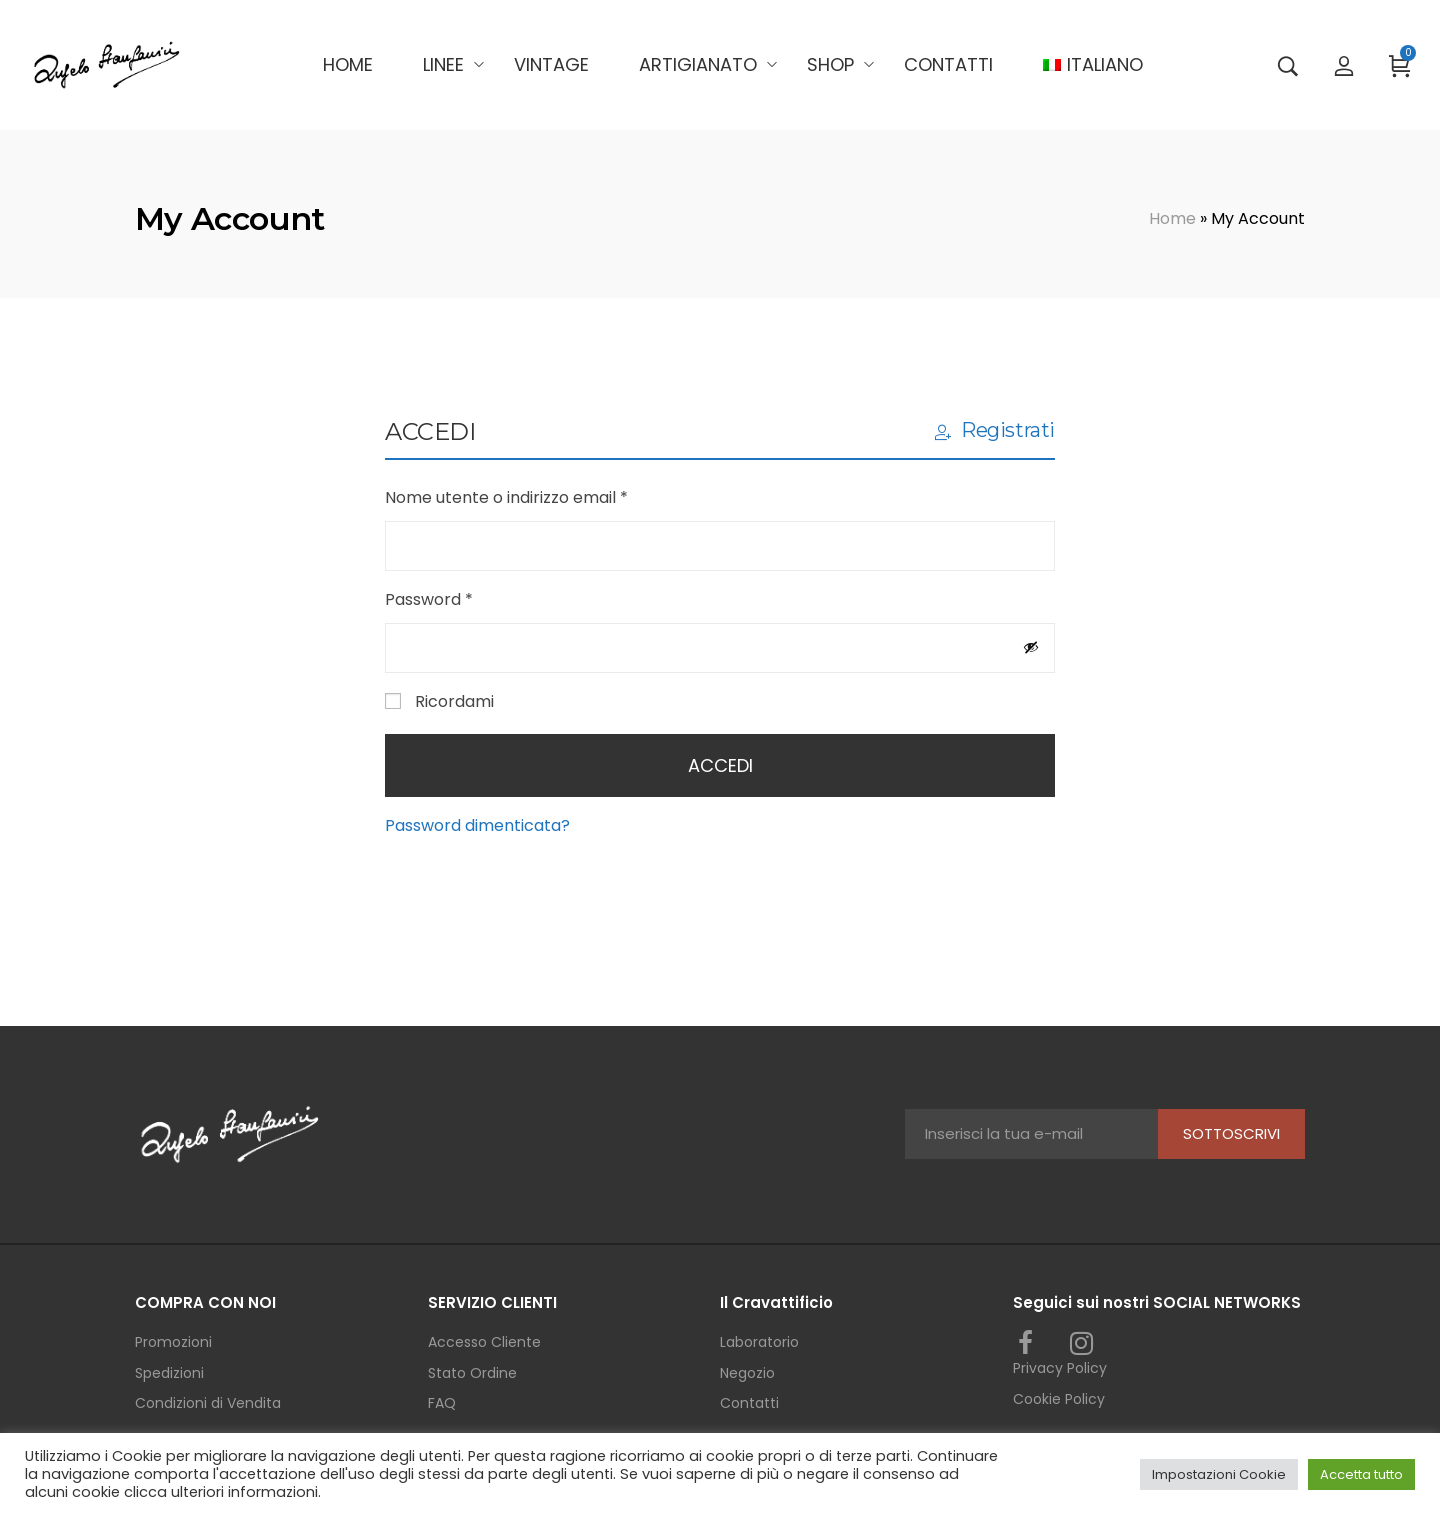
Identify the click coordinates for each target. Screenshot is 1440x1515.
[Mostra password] (1031, 647)
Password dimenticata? (477, 825)
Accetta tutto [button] (1361, 1474)
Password (464, 598)
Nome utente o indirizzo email (541, 496)
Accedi (720, 765)
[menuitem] (1092, 65)
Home (1172, 218)
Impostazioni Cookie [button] (1219, 1474)
